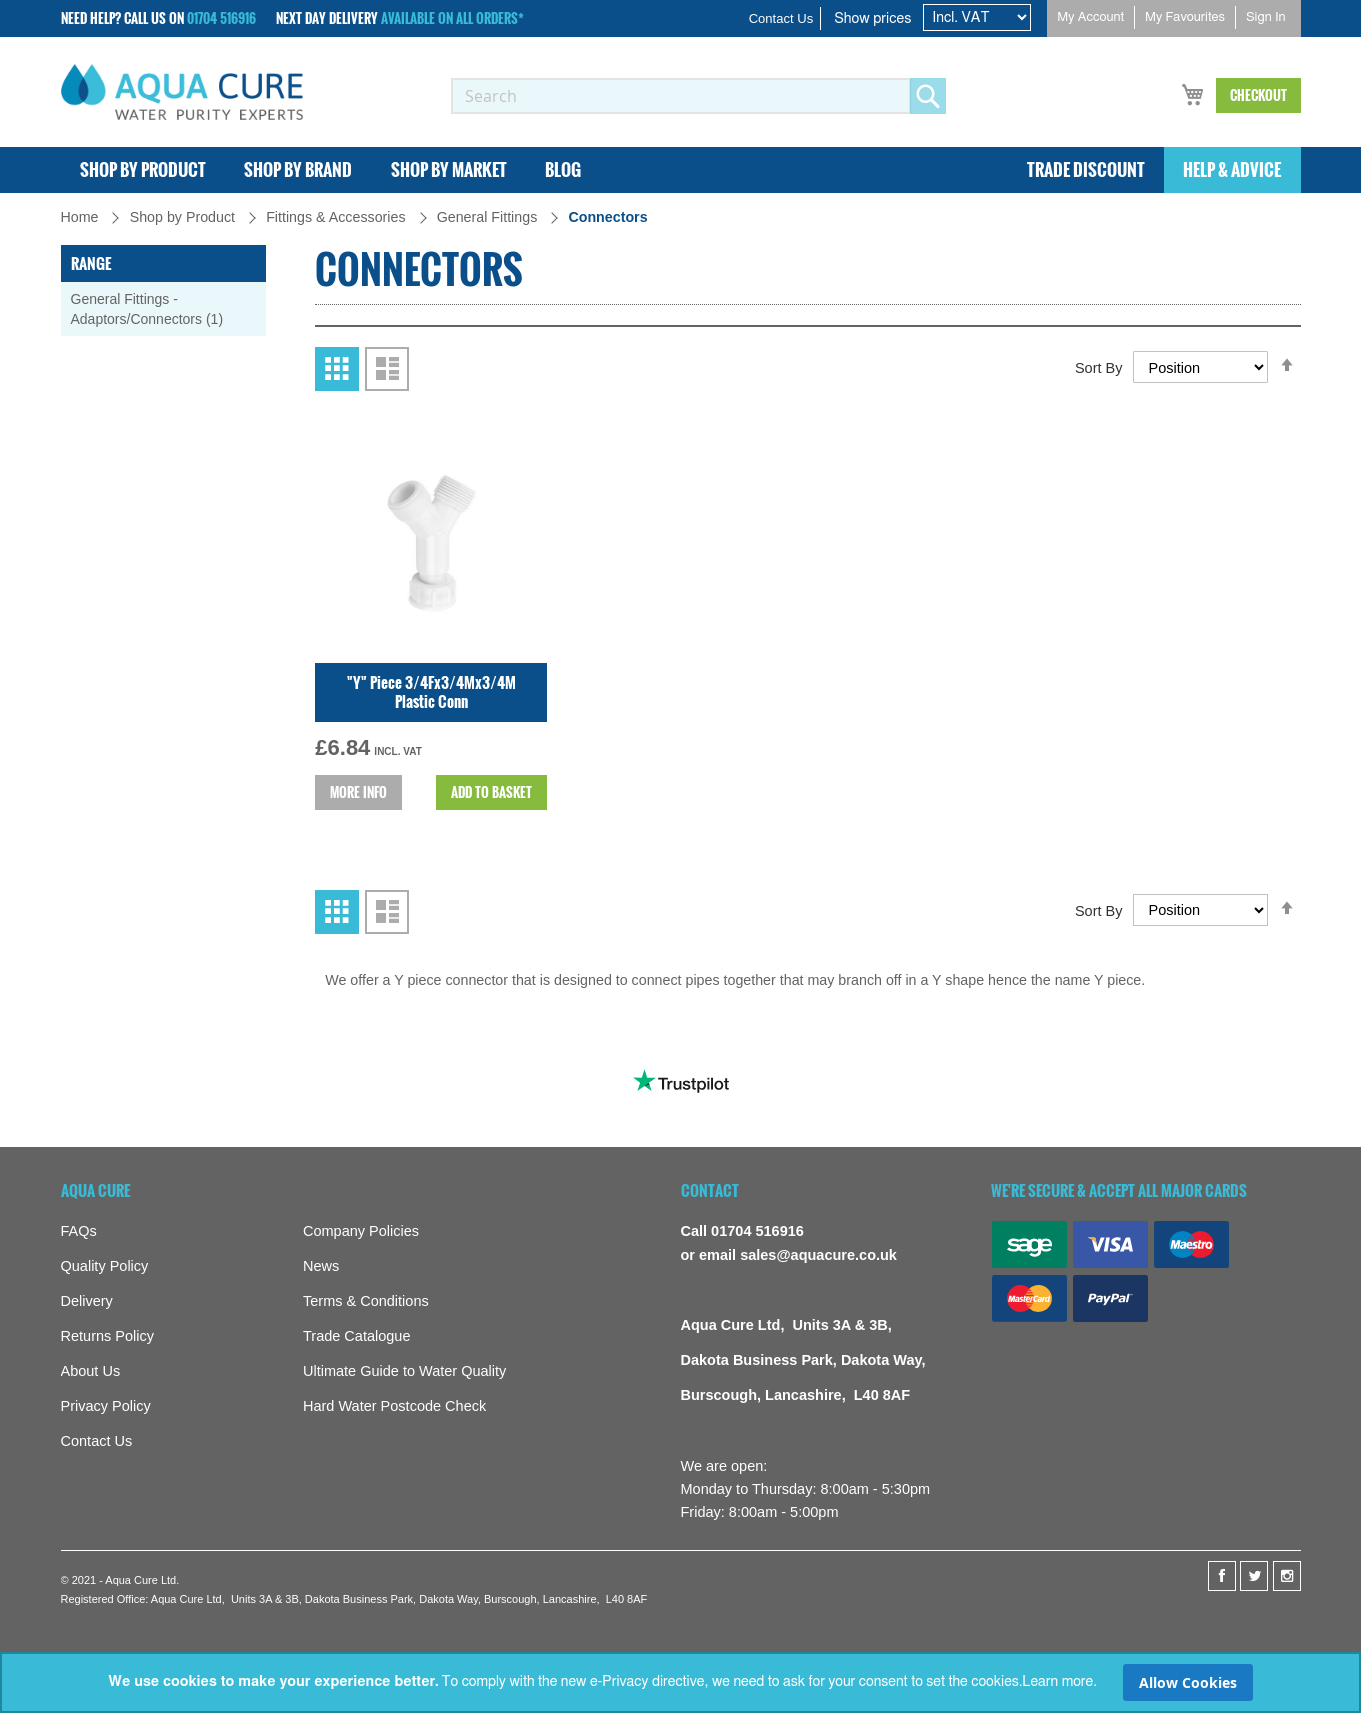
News (321, 1266)
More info (358, 903)
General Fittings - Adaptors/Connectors (157, 310)
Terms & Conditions (366, 1301)
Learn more (1057, 1682)
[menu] (681, 170)
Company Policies (361, 1231)
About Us (91, 1371)
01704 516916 (221, 18)
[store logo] (182, 92)
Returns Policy (107, 1336)
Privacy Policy (106, 1406)
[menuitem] (144, 170)
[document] (680, 1682)
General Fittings (489, 218)
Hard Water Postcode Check (394, 1406)
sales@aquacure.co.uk (818, 1255)
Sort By (1099, 479)
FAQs (79, 1231)
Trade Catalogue (356, 1336)
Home (82, 218)
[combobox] (681, 96)
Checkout (1258, 95)
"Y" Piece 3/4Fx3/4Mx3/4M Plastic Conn (431, 803)
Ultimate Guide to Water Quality (404, 1371)
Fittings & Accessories (337, 218)
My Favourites (1185, 17)
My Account (1090, 17)
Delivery (87, 1301)
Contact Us (781, 18)
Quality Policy (105, 1266)
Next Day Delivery (400, 18)
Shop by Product (184, 218)
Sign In (1266, 17)
